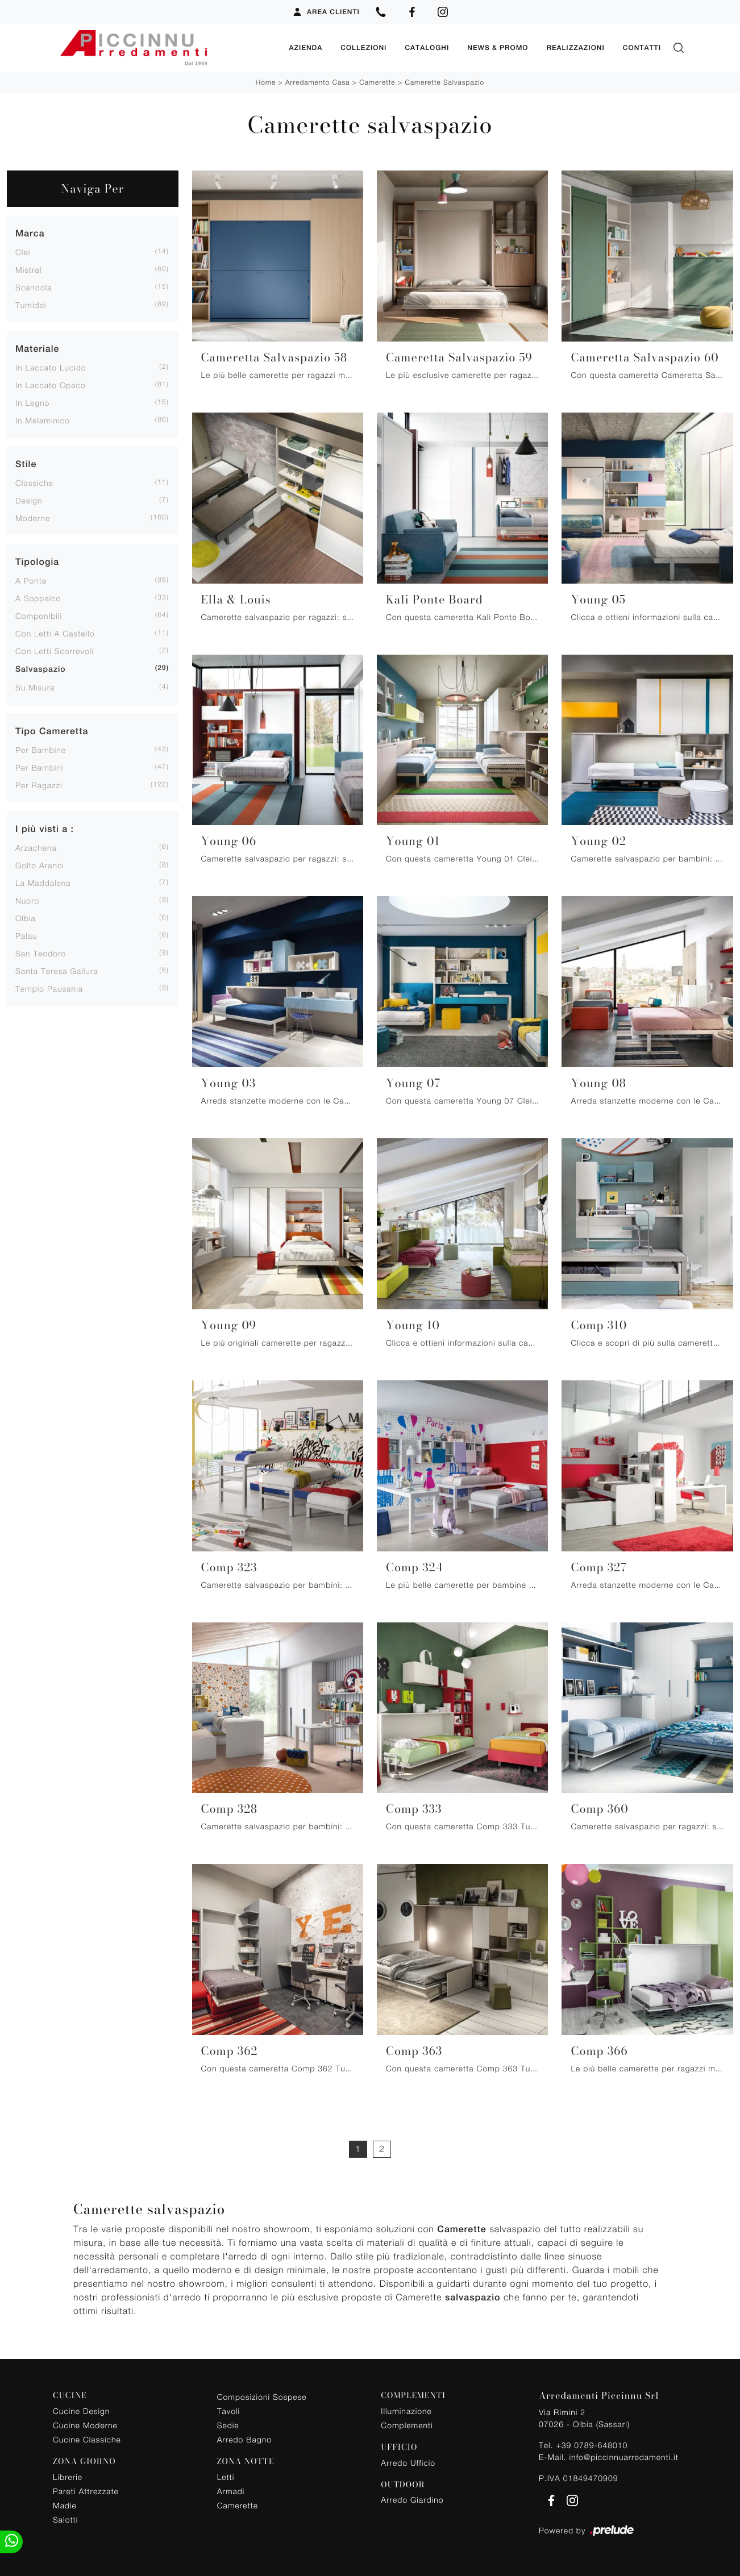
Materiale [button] (37, 346)
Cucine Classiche (87, 2436)
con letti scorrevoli (54, 649)
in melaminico (42, 418)
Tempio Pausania (49, 986)
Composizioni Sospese (262, 2394)
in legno (32, 400)
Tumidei (30, 302)
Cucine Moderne (85, 2422)
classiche (34, 480)
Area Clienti (326, 12)
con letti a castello (55, 631)
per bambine (40, 747)
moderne (32, 516)
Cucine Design (81, 2408)
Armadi (231, 2488)
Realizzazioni (575, 47)
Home (266, 80)
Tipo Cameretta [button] (51, 728)
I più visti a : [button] (44, 826)
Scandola (33, 285)
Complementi (407, 2422)
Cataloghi (427, 47)
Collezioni (363, 47)
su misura (35, 685)
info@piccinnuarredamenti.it (623, 2455)
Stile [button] (25, 461)
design (28, 498)
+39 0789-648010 (591, 2443)
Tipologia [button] (37, 559)
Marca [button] (30, 231)
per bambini (39, 765)
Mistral (28, 267)
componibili (38, 613)
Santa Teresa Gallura (56, 968)
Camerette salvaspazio (444, 80)
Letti (226, 2474)
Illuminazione (406, 2408)
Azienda (305, 47)
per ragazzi (39, 783)
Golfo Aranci (39, 863)
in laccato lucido (50, 365)
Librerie (67, 2474)
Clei (22, 250)
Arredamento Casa (317, 80)
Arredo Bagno (244, 2437)
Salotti (65, 2516)
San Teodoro (40, 951)
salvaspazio (40, 667)
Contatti (642, 47)
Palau (26, 933)
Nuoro (27, 898)
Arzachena (36, 845)
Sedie (228, 2423)
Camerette (377, 80)
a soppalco (38, 596)
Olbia (25, 916)
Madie (65, 2502)
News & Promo (497, 47)
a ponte (31, 578)
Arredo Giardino (412, 2497)
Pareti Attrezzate (86, 2488)
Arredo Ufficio (408, 2460)
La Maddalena (43, 880)
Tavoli (228, 2408)
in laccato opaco (50, 383)
